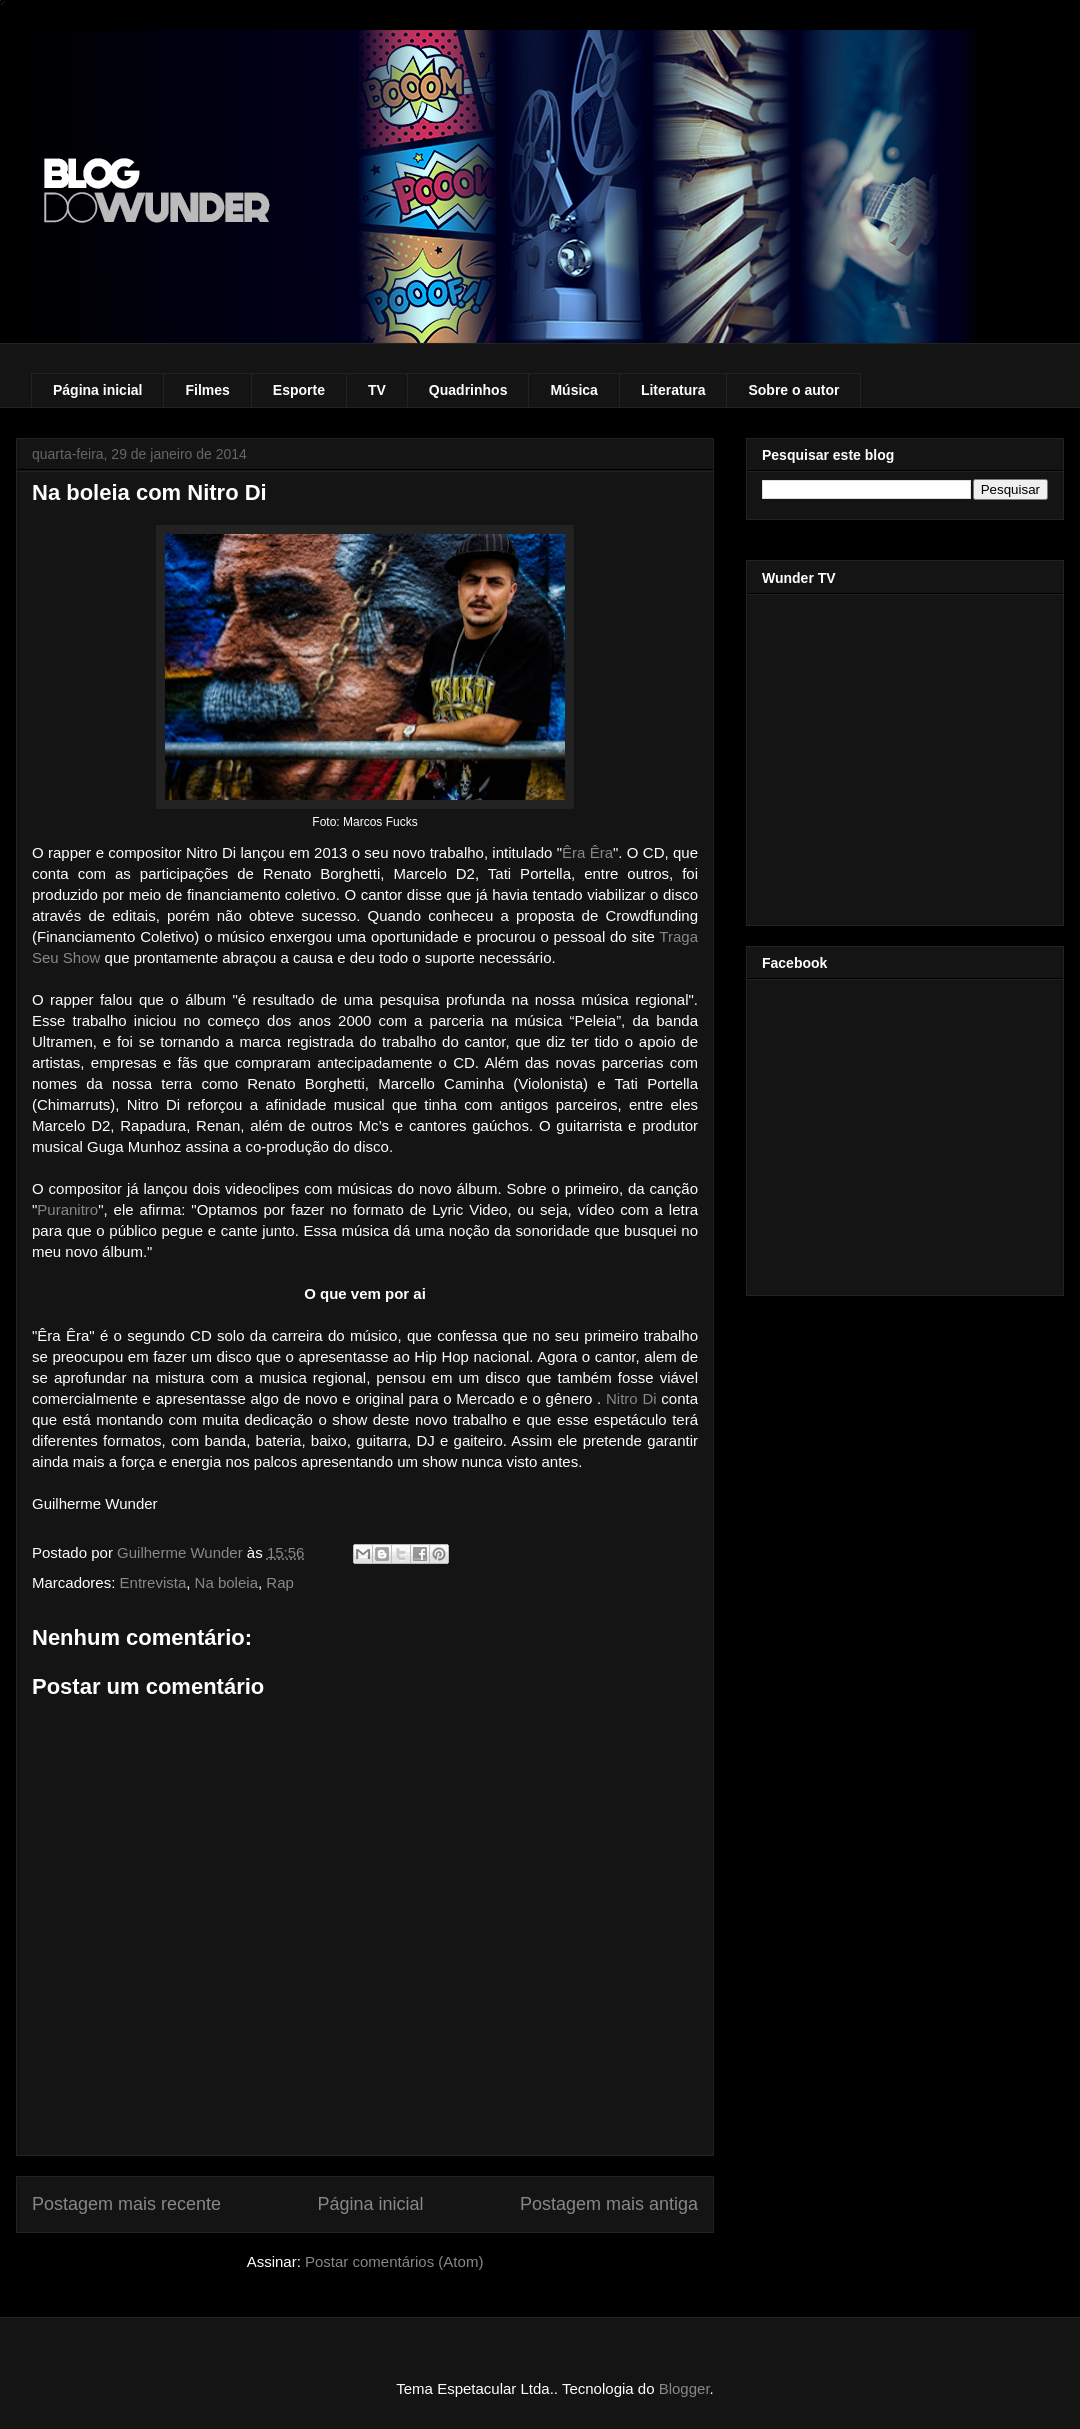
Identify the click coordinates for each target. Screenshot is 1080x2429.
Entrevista (153, 1582)
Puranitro (67, 1209)
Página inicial (97, 390)
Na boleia (226, 1582)
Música (573, 390)
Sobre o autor (793, 390)
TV (377, 390)
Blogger (684, 2388)
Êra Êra (587, 852)
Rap (280, 1582)
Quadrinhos (468, 390)
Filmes (207, 390)
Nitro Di (631, 1398)
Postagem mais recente (126, 2204)
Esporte (299, 390)
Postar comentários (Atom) (394, 2261)
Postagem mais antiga (609, 2204)
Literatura (673, 390)
